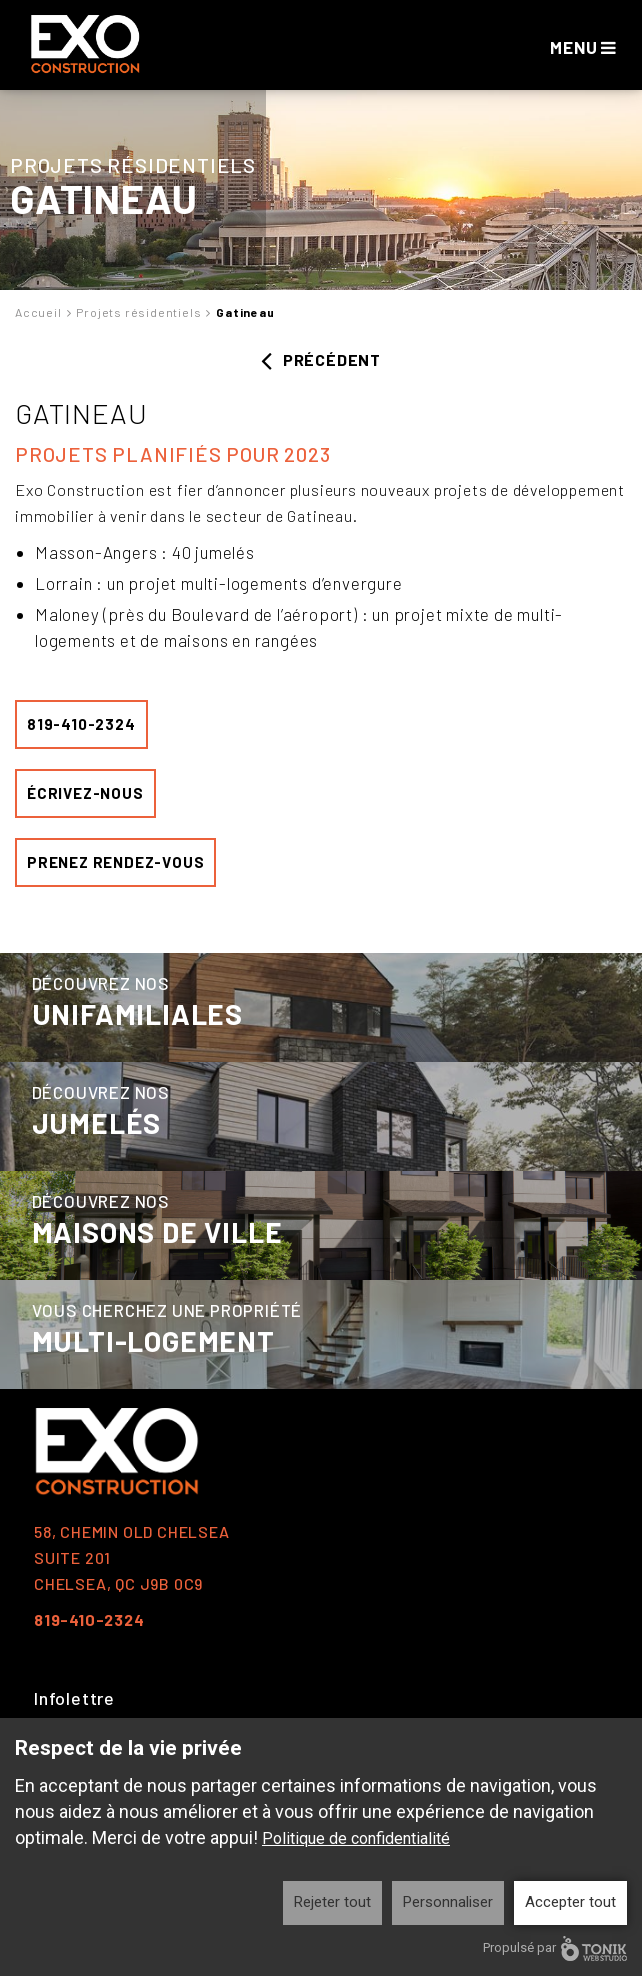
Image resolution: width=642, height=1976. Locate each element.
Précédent (321, 360)
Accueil (38, 312)
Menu (583, 47)
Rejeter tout (332, 1902)
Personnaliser (448, 1902)
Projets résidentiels (138, 312)
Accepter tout (570, 1902)
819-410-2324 (81, 724)
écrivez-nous (85, 793)
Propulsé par (555, 1948)
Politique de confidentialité (356, 1838)
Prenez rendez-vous (115, 862)
